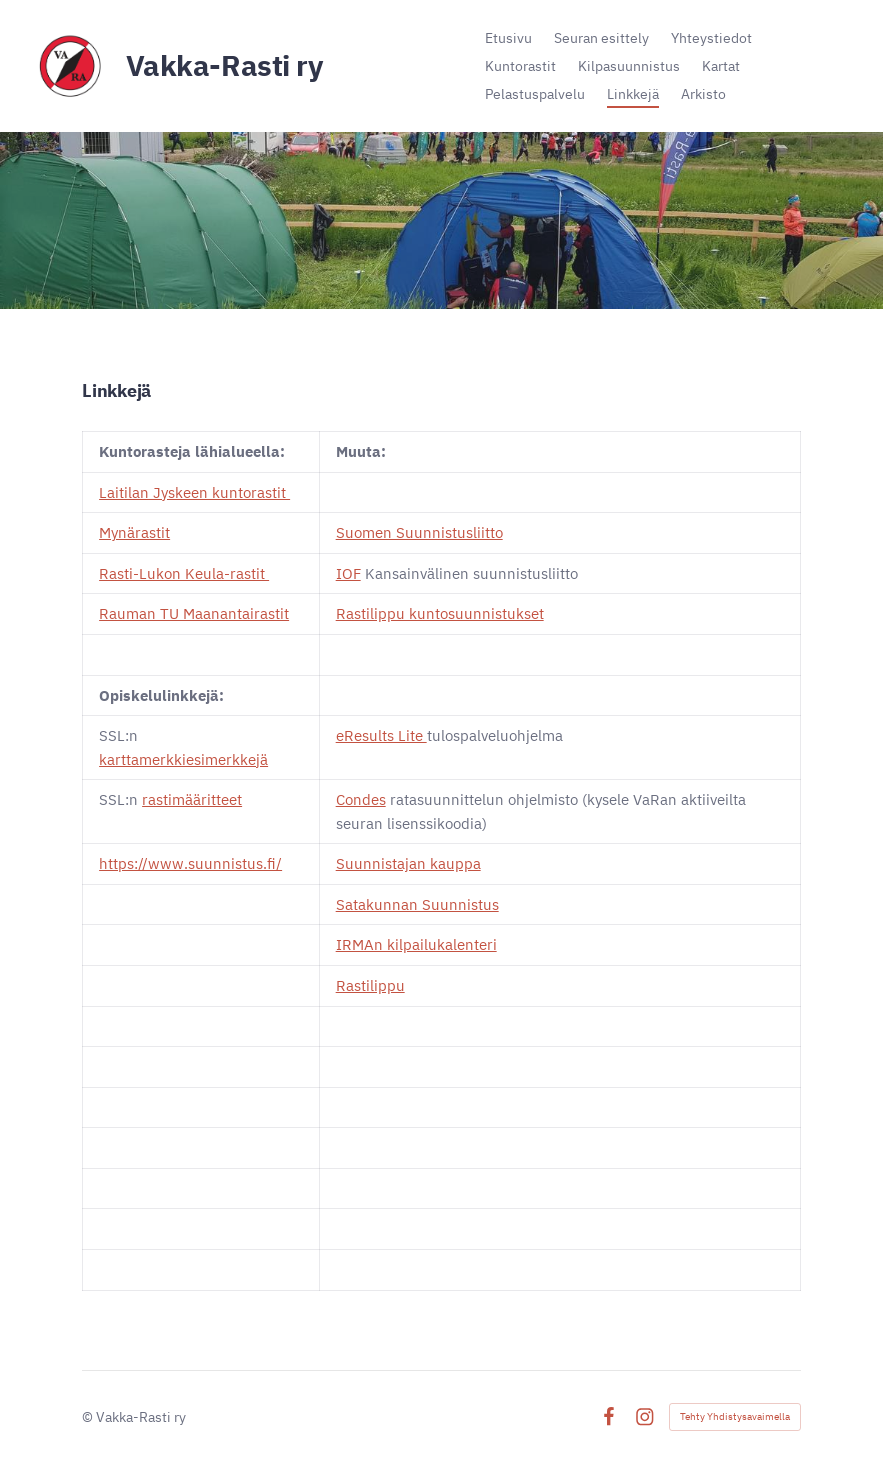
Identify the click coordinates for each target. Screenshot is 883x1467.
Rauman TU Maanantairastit (194, 613)
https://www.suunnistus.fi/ (190, 863)
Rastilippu (370, 985)
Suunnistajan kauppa (408, 863)
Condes (361, 799)
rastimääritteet (192, 799)
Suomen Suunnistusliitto (419, 532)
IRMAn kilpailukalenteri (416, 944)
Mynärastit (134, 532)
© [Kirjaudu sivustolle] (89, 1417)
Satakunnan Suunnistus (417, 904)
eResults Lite (381, 735)
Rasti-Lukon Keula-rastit (184, 573)
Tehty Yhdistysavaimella (735, 1416)
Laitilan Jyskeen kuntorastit (194, 492)
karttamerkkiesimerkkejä (183, 759)
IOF (348, 573)
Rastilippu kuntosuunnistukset (440, 613)
